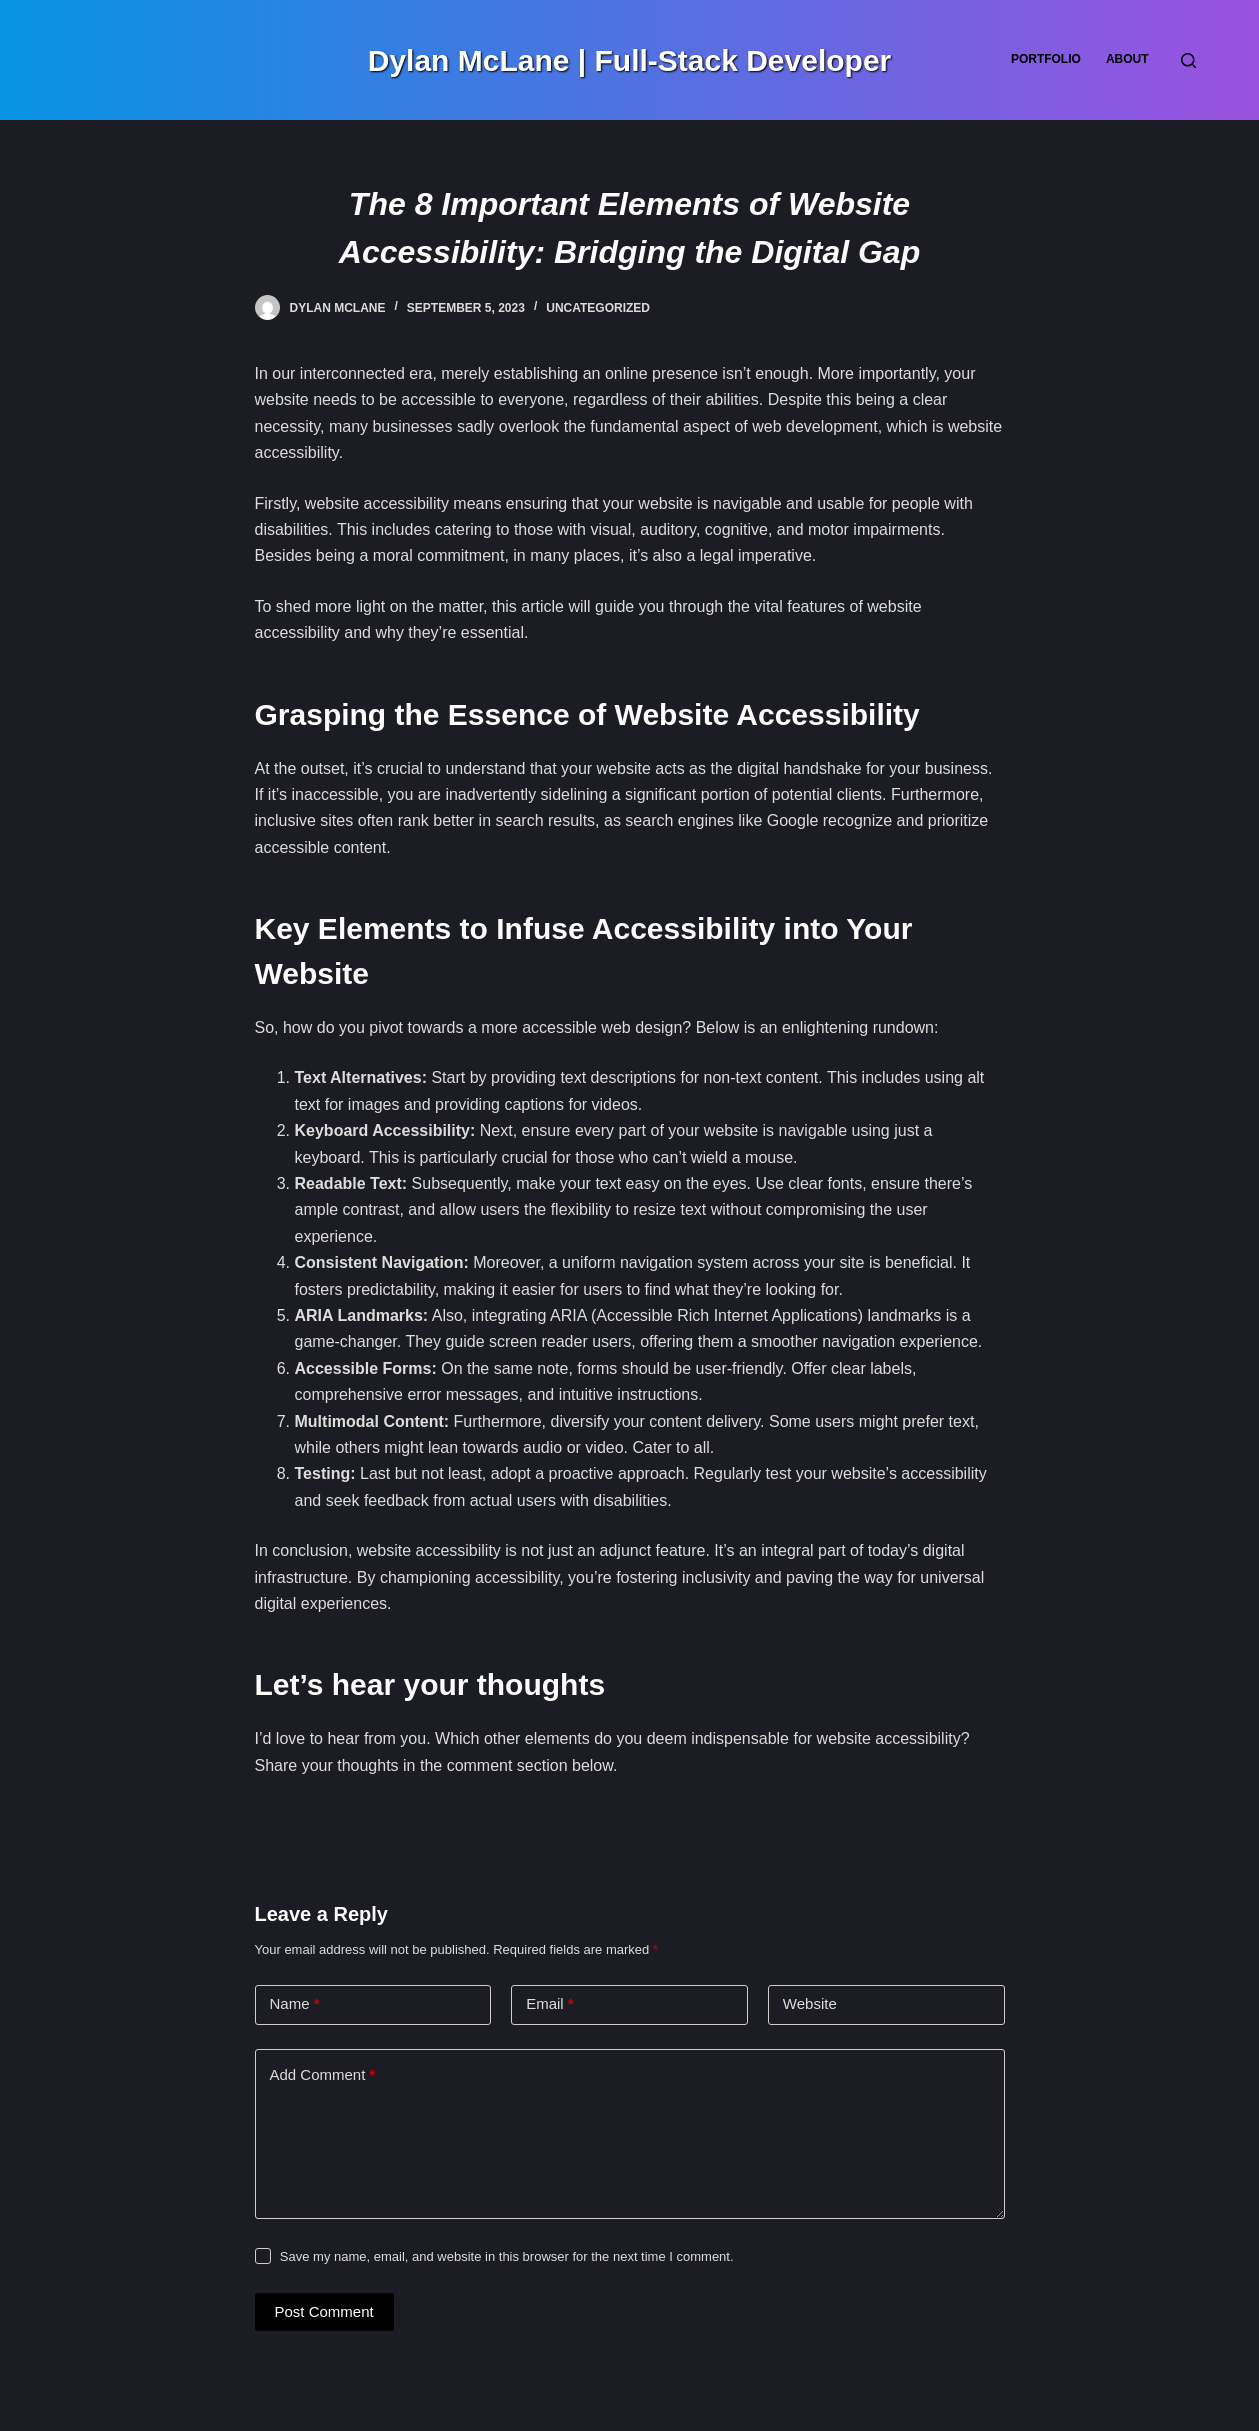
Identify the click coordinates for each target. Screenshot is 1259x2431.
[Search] (1188, 60)
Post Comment (324, 2311)
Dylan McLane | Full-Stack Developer (630, 60)
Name (295, 2004)
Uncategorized (598, 308)
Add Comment (323, 2075)
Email (550, 2004)
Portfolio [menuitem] (1046, 59)
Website (810, 2003)
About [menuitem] (1127, 59)
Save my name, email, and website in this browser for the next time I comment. (507, 2256)
